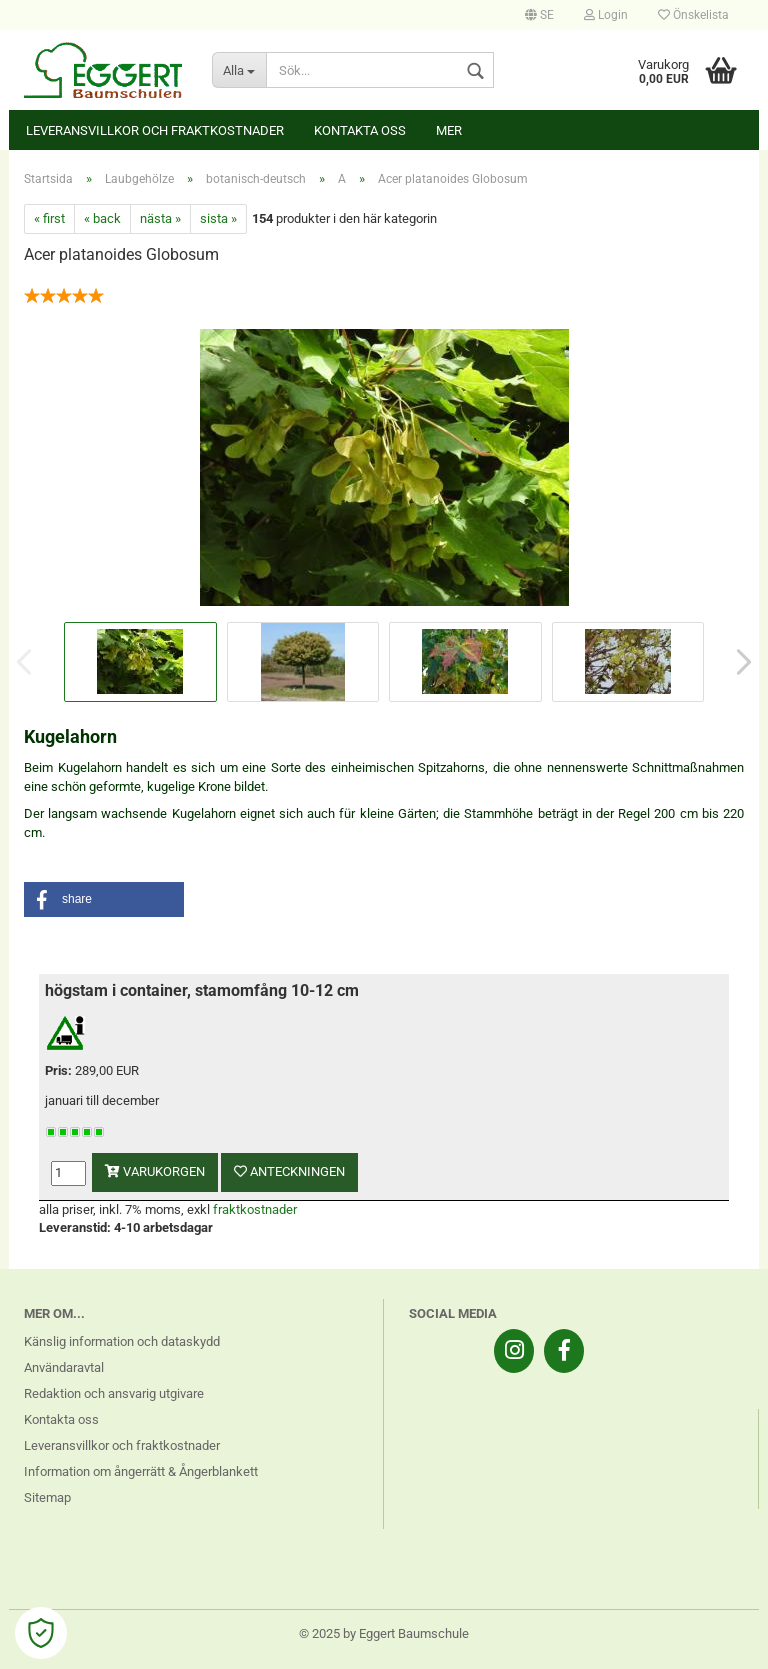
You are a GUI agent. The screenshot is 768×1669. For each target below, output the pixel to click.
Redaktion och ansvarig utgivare (114, 1393)
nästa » (160, 218)
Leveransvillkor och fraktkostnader (155, 130)
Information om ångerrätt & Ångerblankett (141, 1471)
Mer (449, 130)
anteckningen (289, 1171)
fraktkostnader (255, 1209)
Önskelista (693, 15)
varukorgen (155, 1171)
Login (606, 15)
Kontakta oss (360, 130)
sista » (218, 218)
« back (102, 218)
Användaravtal (64, 1367)
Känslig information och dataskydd (122, 1341)
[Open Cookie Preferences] (41, 1633)
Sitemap (47, 1497)
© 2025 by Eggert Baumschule (384, 1633)
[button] (104, 899)
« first (49, 218)
